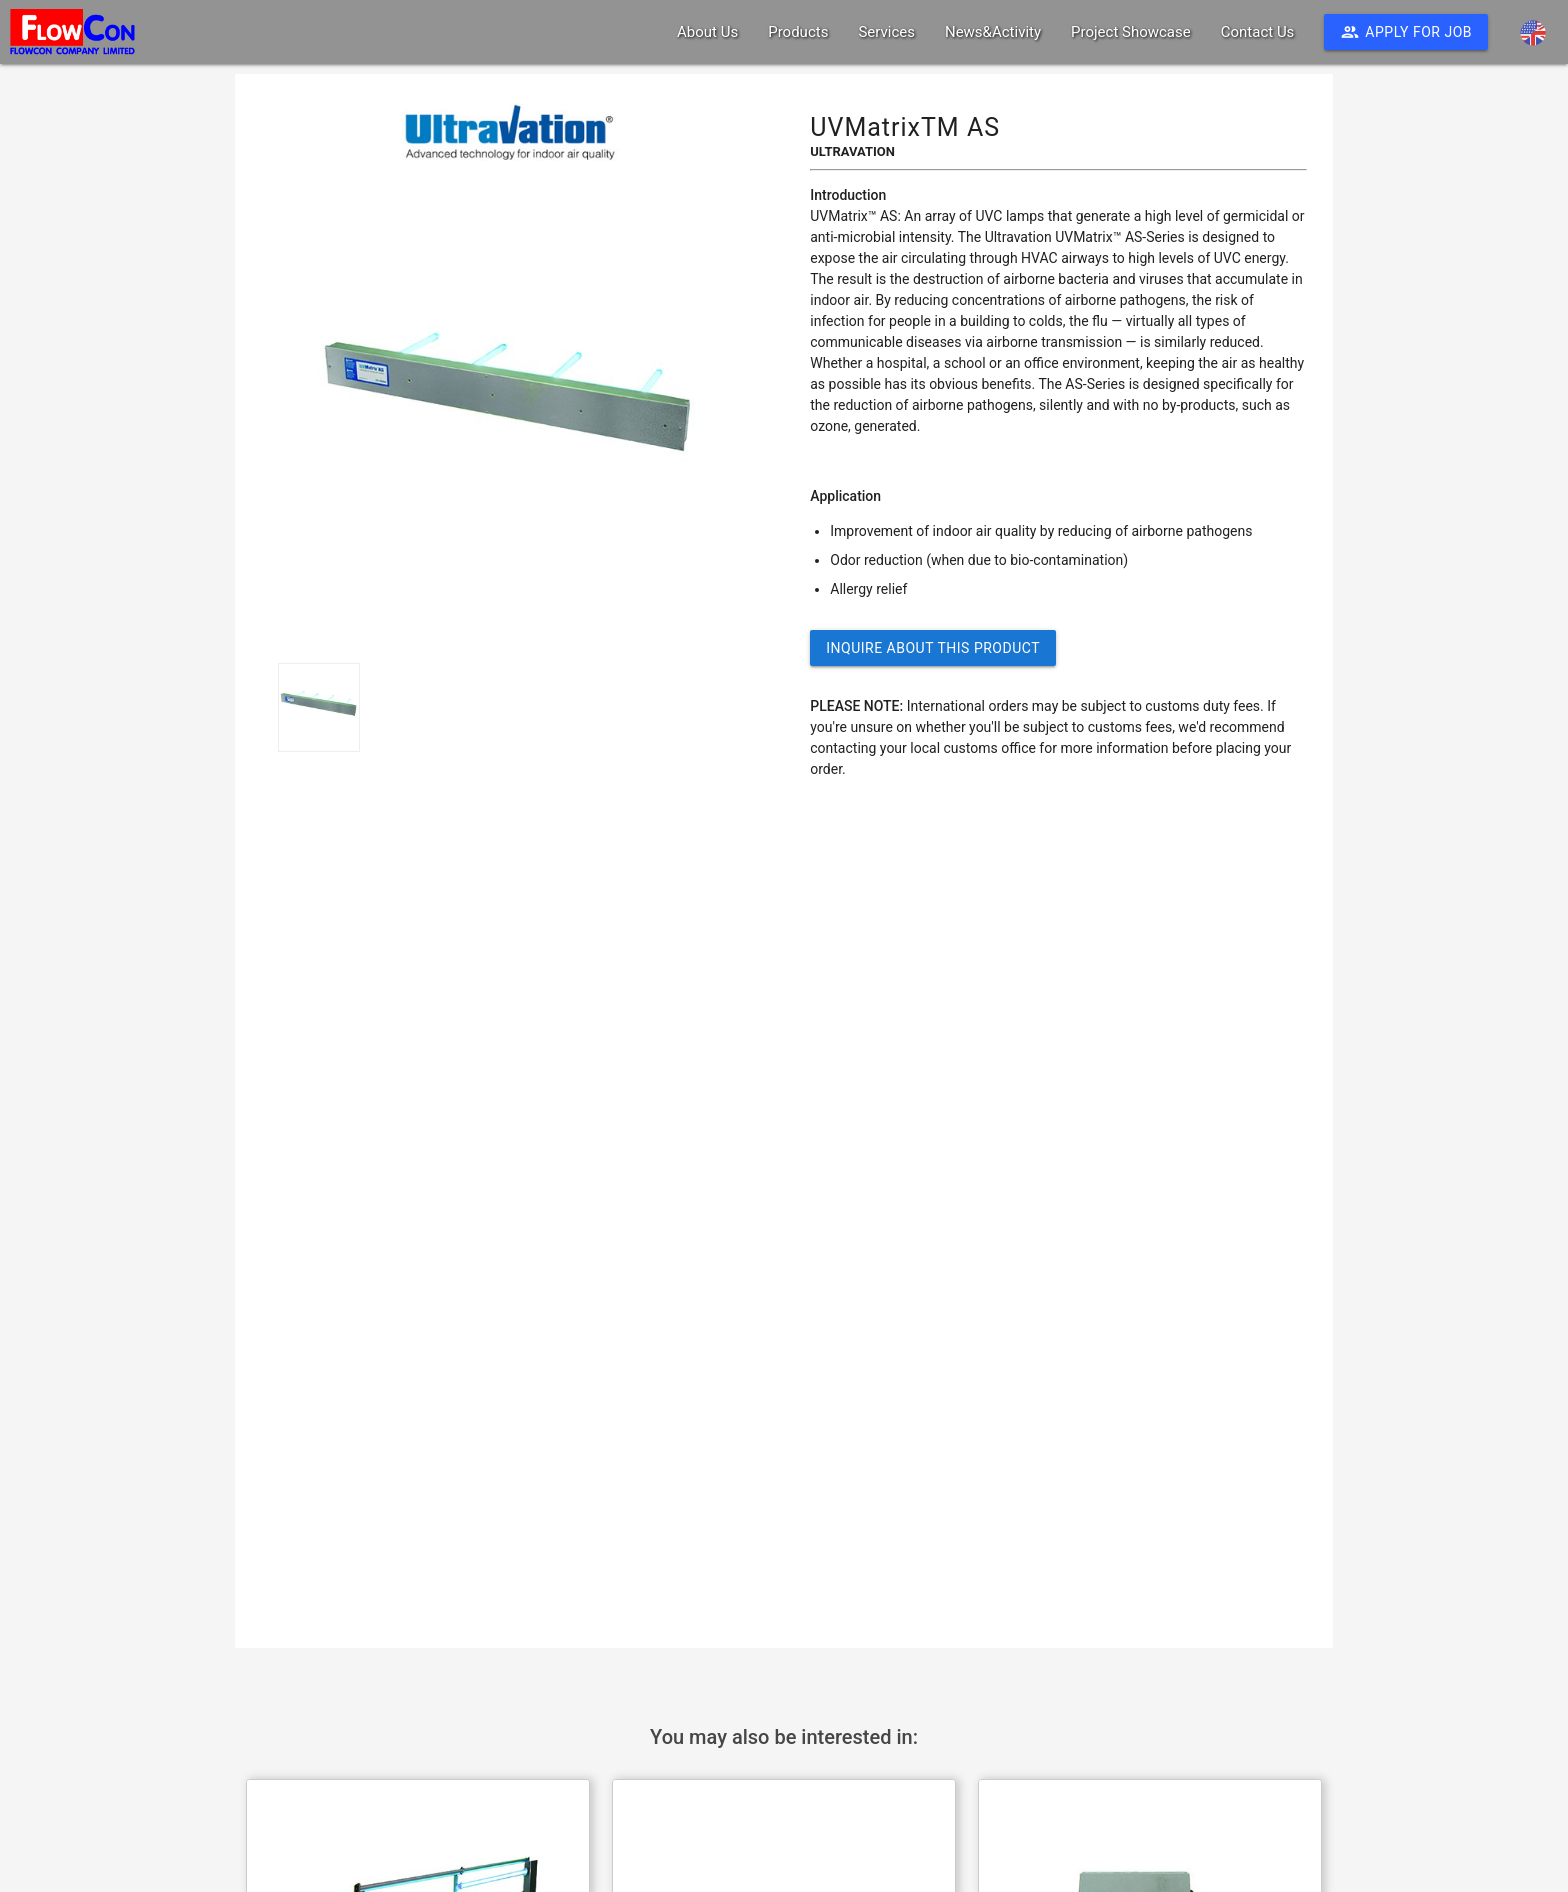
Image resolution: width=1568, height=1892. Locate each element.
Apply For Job (1406, 32)
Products (798, 32)
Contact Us (1258, 32)
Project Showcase (1131, 32)
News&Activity (993, 32)
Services (886, 32)
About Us (707, 32)
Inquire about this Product (933, 648)
